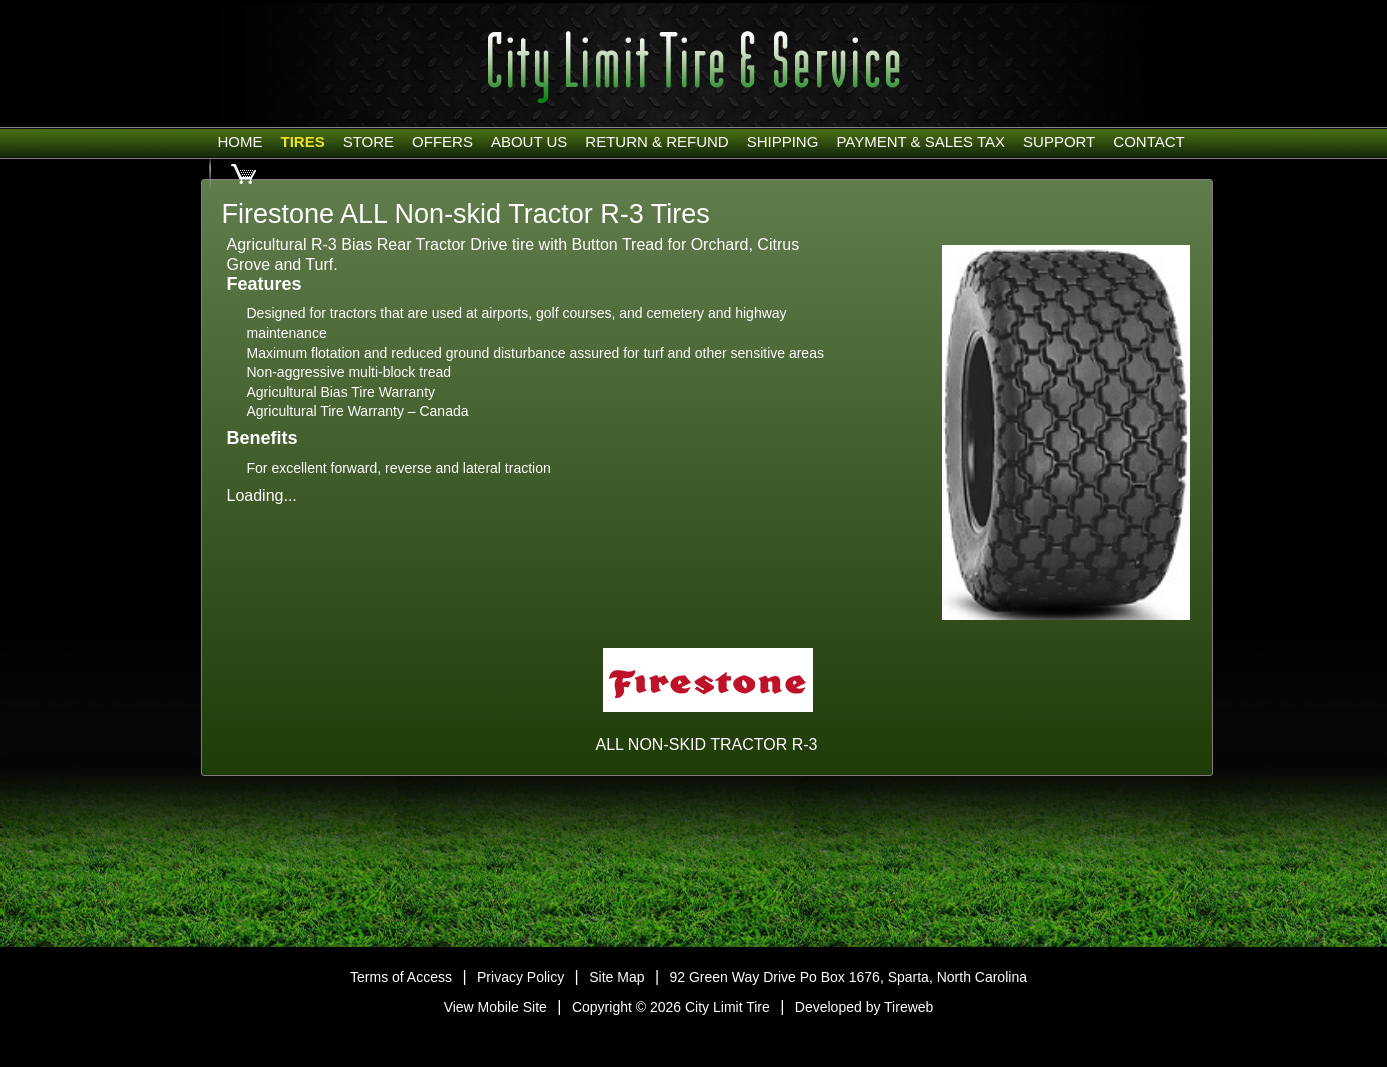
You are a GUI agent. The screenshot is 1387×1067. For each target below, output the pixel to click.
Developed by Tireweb (864, 1007)
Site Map (616, 977)
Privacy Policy (520, 977)
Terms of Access (401, 977)
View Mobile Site (495, 1007)
